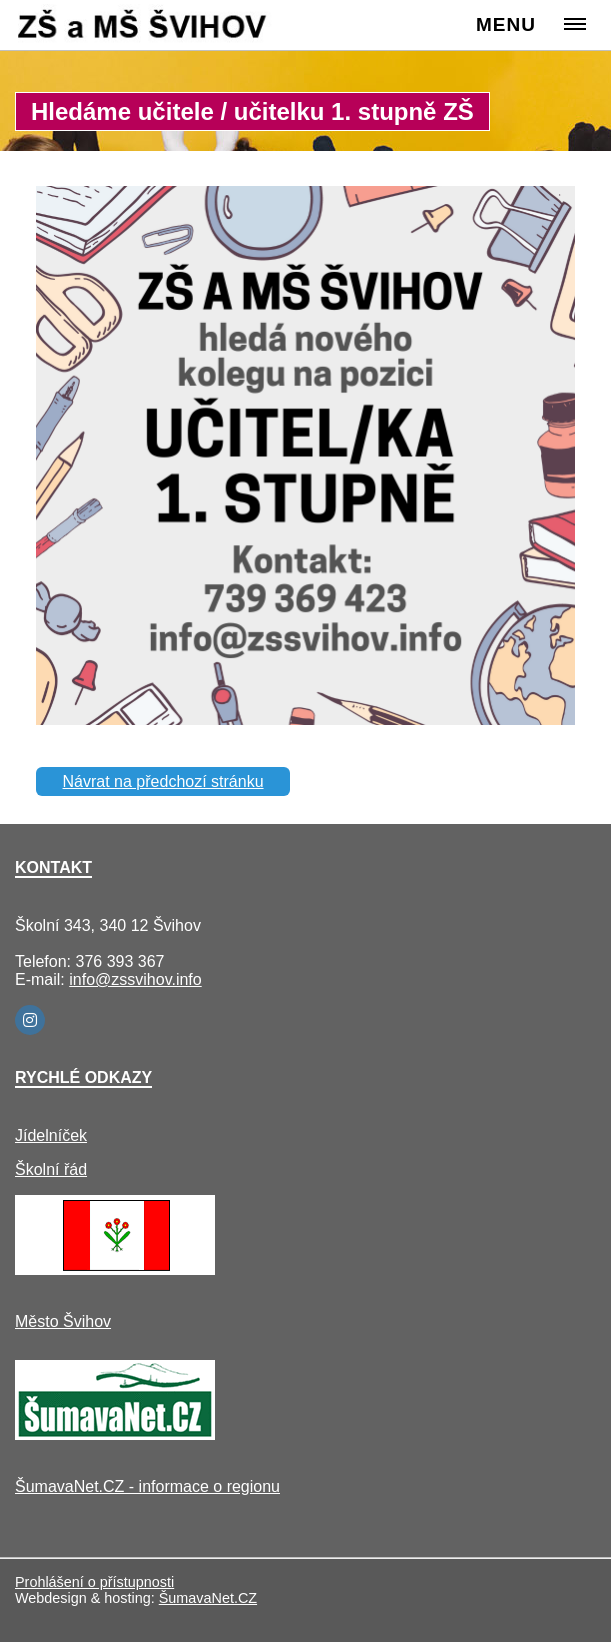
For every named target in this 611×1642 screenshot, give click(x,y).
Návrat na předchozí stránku (163, 781)
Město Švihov (63, 1321)
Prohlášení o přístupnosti (94, 1582)
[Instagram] (30, 1020)
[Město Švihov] (115, 1269)
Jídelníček (51, 1135)
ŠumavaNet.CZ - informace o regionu (147, 1486)
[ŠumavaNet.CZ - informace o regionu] (115, 1434)
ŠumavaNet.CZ (208, 1598)
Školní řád (51, 1169)
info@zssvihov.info (135, 979)
